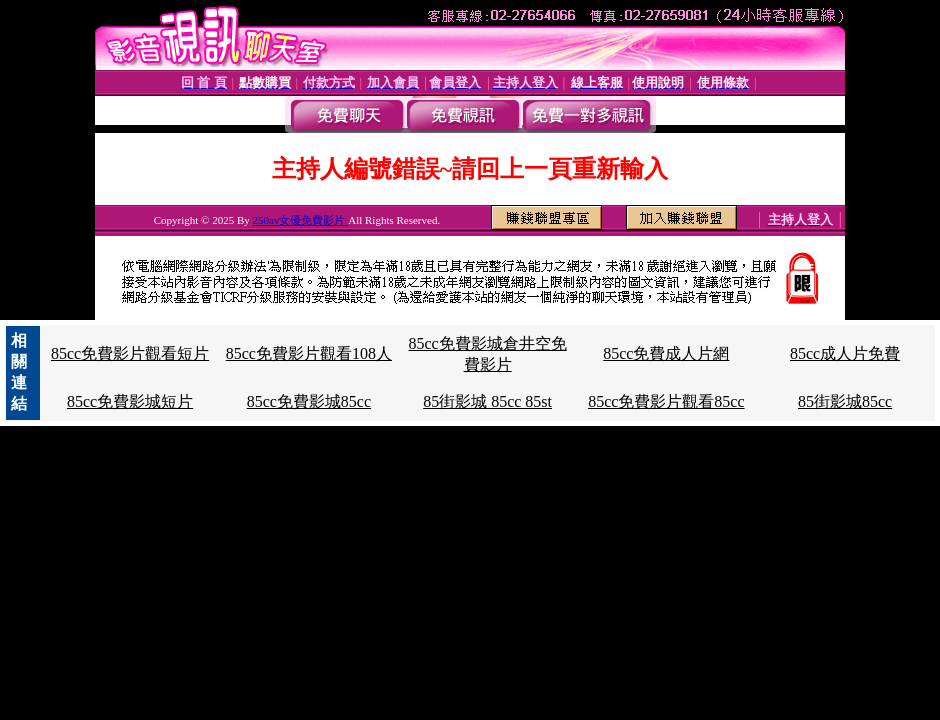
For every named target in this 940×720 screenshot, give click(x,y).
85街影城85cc (845, 401)
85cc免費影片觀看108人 (309, 353)
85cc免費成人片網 (666, 353)
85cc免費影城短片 (130, 401)
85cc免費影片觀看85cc (666, 401)
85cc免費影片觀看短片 (130, 353)
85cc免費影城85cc (309, 401)
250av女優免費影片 (301, 220)
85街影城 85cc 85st (487, 401)
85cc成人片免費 (845, 353)
